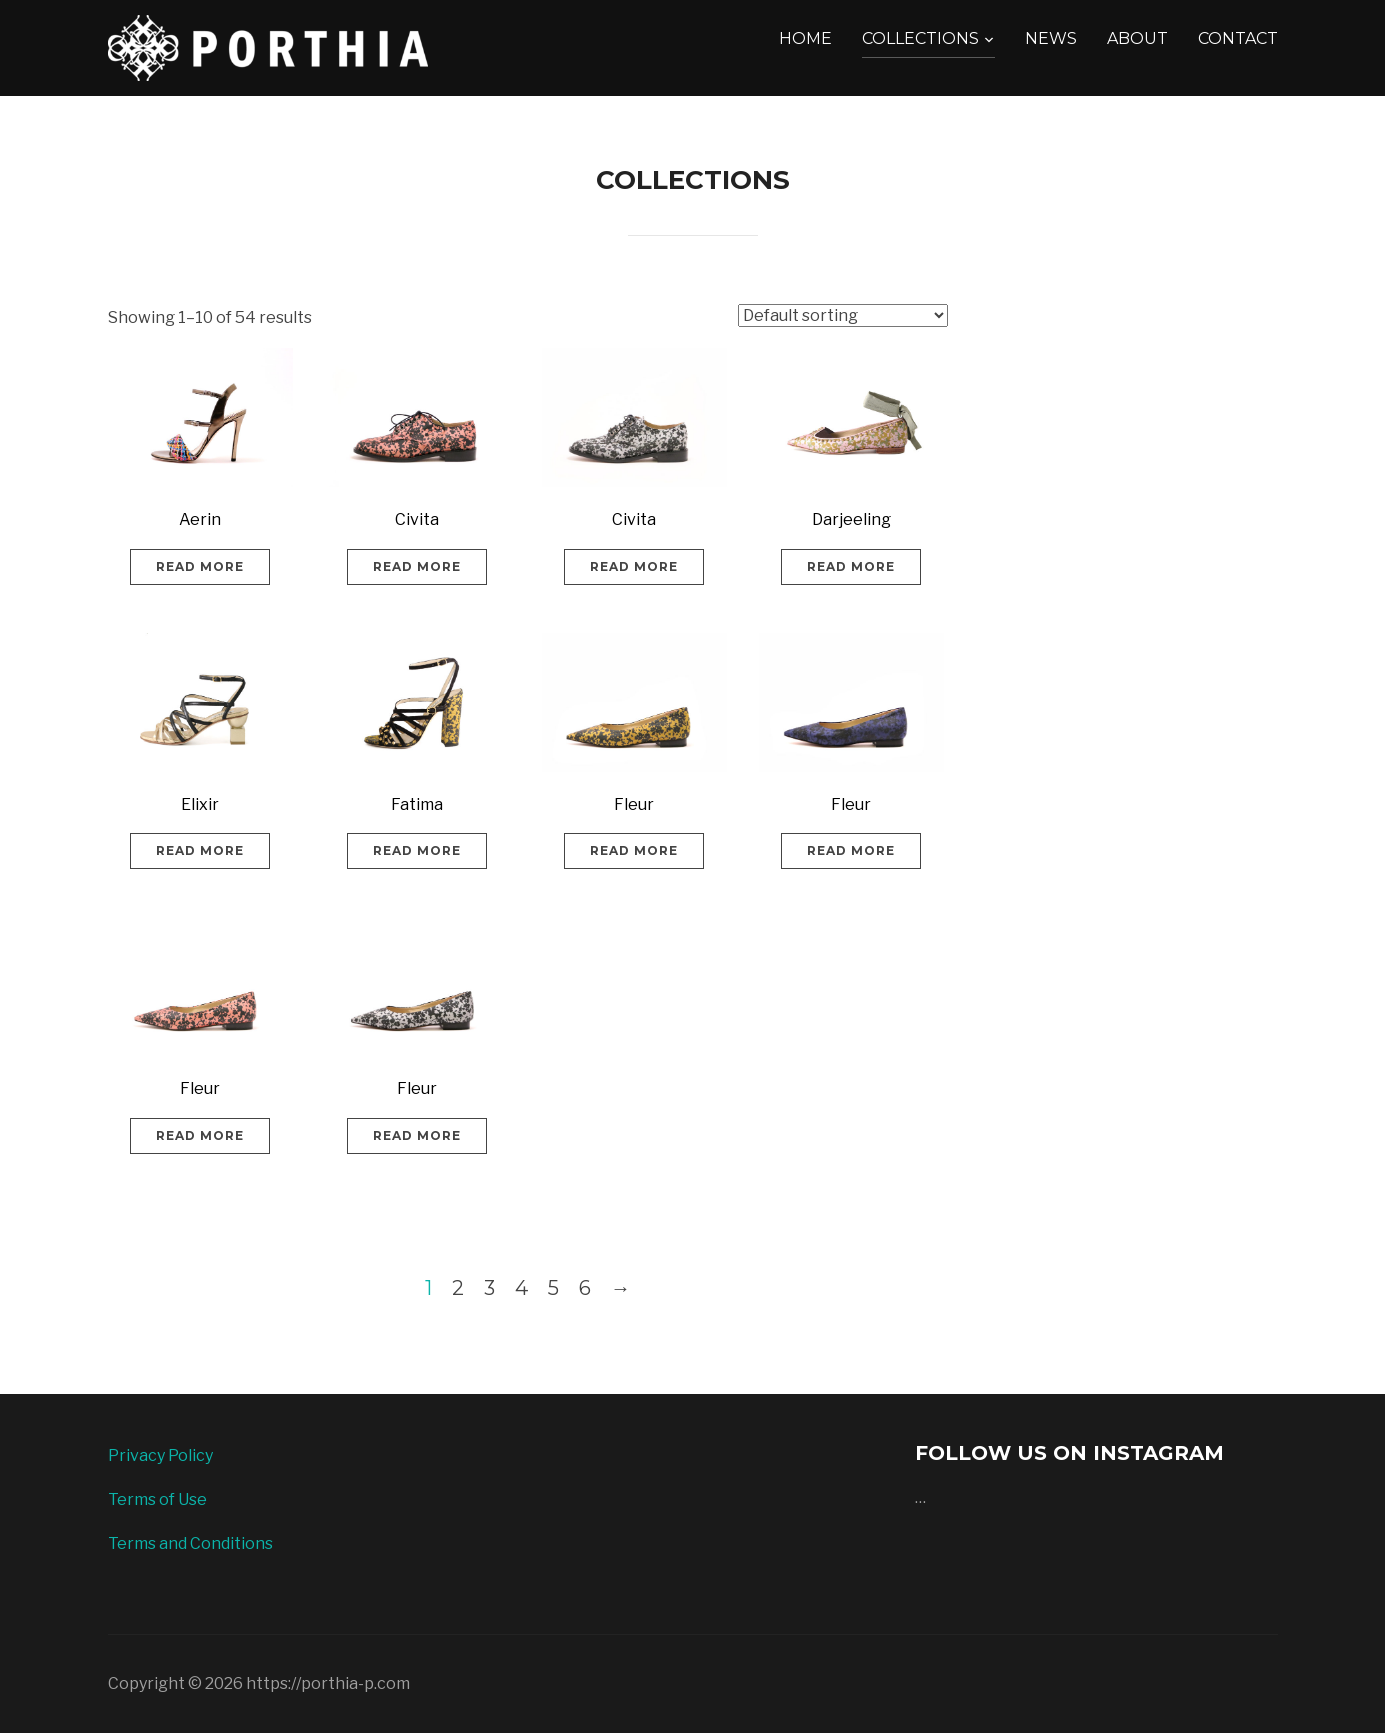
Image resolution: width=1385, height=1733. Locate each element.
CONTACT (1238, 38)
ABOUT (1137, 38)
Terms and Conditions (190, 1543)
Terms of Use (157, 1499)
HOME (805, 38)
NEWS (1051, 38)
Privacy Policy (160, 1455)
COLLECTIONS (920, 38)
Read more (200, 566)
